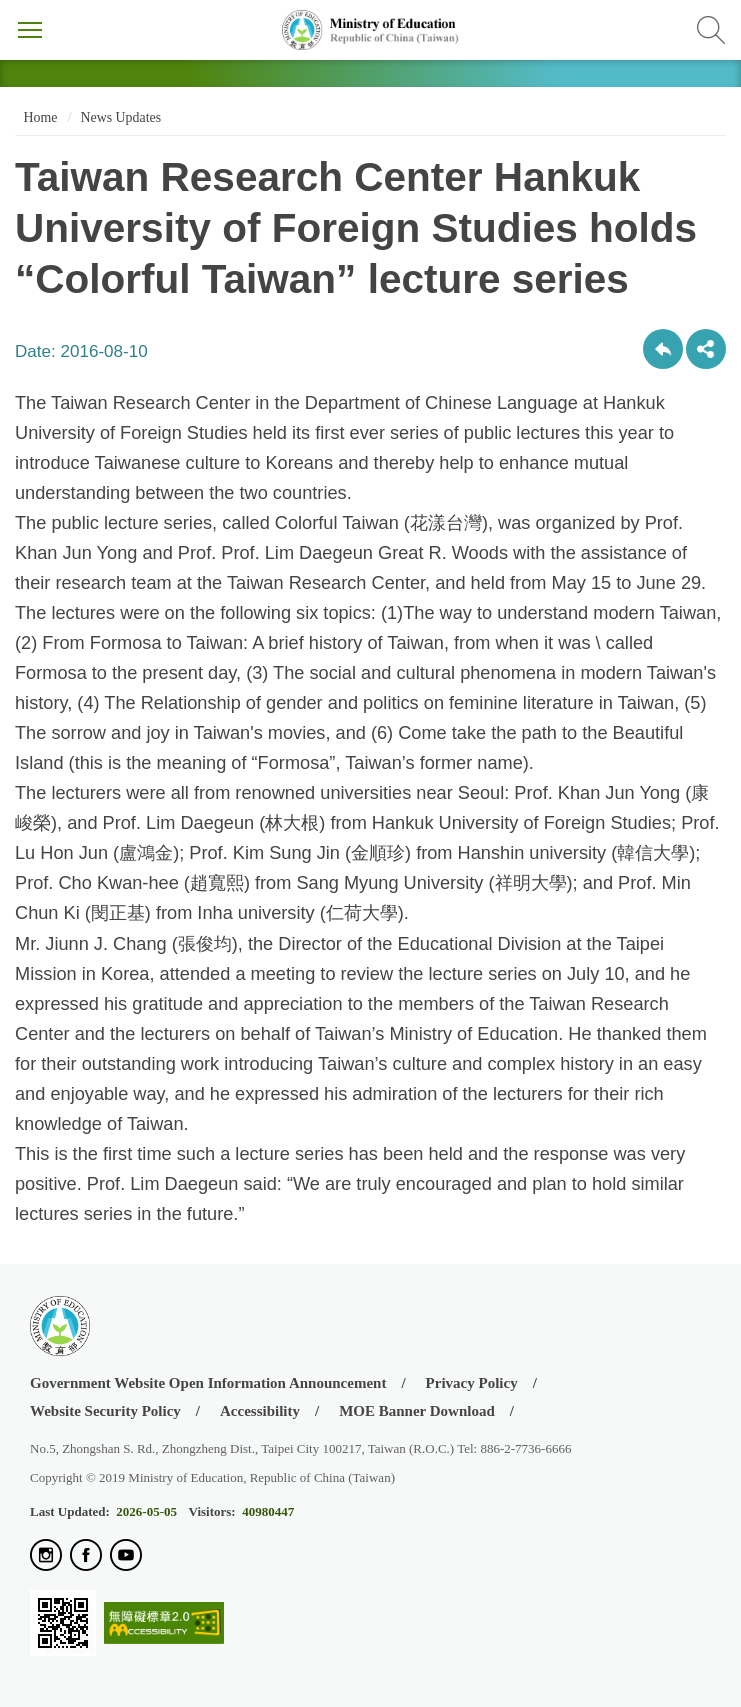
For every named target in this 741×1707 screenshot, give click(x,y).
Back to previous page (663, 349)
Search (711, 30)
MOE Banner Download (417, 1411)
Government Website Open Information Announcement (208, 1383)
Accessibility (260, 1411)
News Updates (121, 117)
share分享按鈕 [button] (706, 349)
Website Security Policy (105, 1411)
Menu (30, 30)
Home (38, 117)
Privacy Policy (472, 1383)
